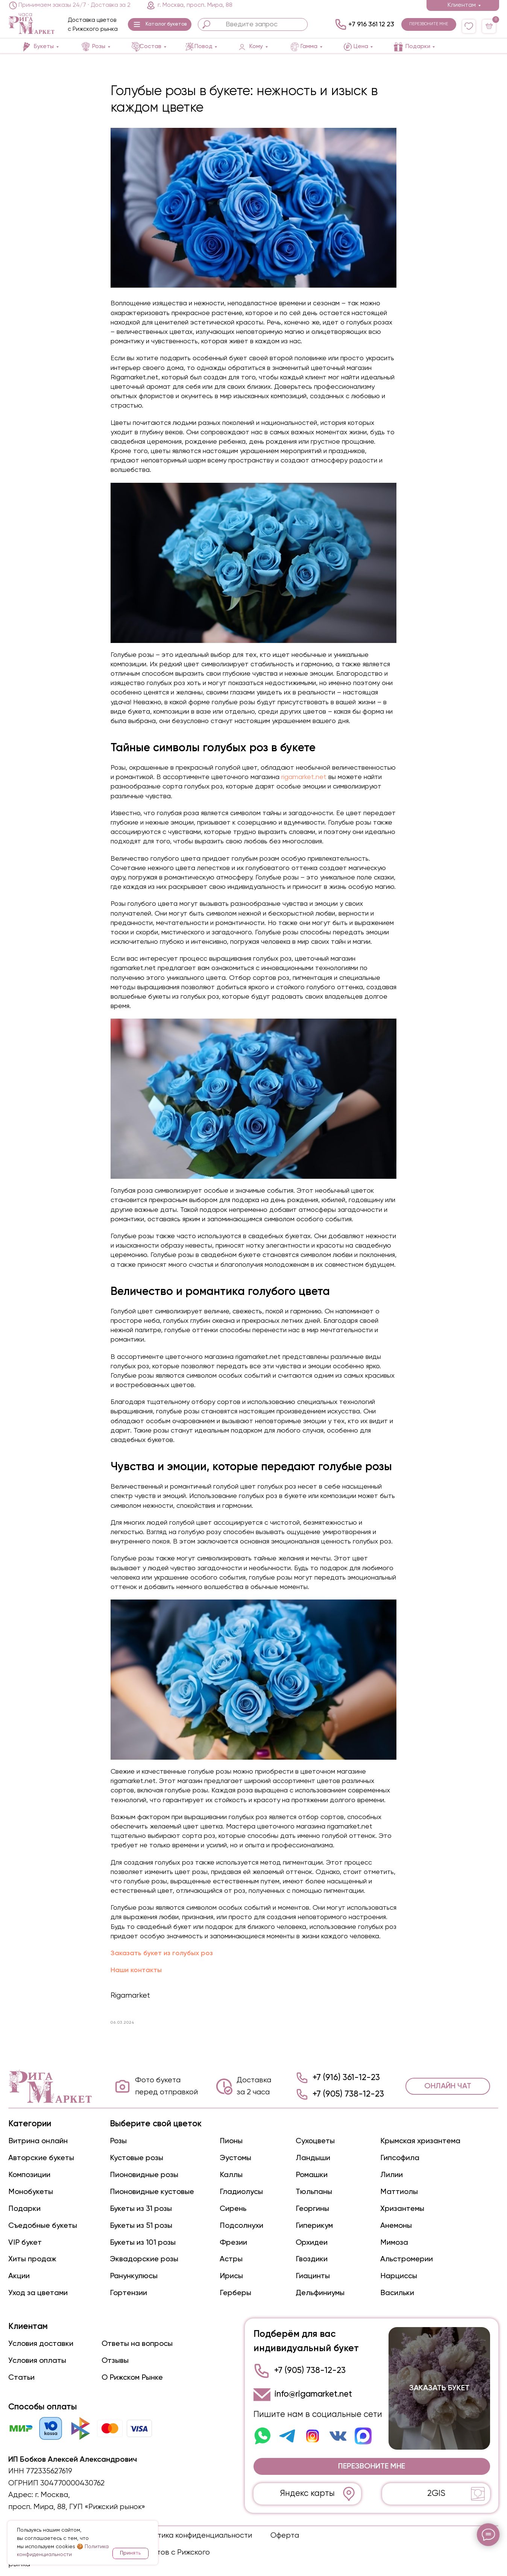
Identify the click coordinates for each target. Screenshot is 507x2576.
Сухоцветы (315, 2141)
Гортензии (128, 2293)
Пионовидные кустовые (152, 2192)
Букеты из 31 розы (141, 2209)
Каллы (231, 2175)
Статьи (21, 2378)
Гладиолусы (241, 2192)
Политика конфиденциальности (196, 2536)
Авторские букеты (41, 2158)
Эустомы (235, 2158)
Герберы (235, 2293)
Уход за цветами (38, 2293)
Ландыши (313, 2158)
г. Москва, (52, 2495)
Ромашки (312, 2175)
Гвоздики (312, 2259)
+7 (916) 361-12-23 (346, 2078)
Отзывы (115, 2361)
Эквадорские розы (144, 2259)
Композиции (29, 2175)
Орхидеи (312, 2243)
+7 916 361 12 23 (371, 24)
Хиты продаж (32, 2259)
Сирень (233, 2209)
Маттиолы (399, 2192)
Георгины (312, 2209)
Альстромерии (406, 2259)
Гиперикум (314, 2226)
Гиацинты (313, 2276)
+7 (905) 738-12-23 (348, 2094)
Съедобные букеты (42, 2226)
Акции (19, 2276)
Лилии (391, 2175)
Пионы (231, 2141)
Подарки (24, 2209)
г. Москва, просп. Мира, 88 (195, 5)
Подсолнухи (241, 2226)
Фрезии (233, 2243)
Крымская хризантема (420, 2141)
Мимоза (394, 2243)
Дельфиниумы (320, 2293)
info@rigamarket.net (313, 2394)
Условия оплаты (37, 2361)
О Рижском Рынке (132, 2378)
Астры (231, 2259)
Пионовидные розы (144, 2175)
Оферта (284, 2536)
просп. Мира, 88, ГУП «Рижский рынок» (76, 2507)
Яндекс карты (307, 2494)
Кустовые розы (136, 2158)
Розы (118, 2141)
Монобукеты (30, 2192)
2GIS (436, 2494)
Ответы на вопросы (137, 2344)
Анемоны (396, 2226)
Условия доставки (40, 2344)
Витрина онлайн (38, 2141)
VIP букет (25, 2243)
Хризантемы (402, 2209)
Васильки (397, 2293)
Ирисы (231, 2276)
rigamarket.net (302, 777)
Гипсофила (399, 2158)
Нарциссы (398, 2276)
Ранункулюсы (134, 2276)
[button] (159, 24)
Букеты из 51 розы (141, 2226)
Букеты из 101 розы (143, 2243)
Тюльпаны (314, 2192)
